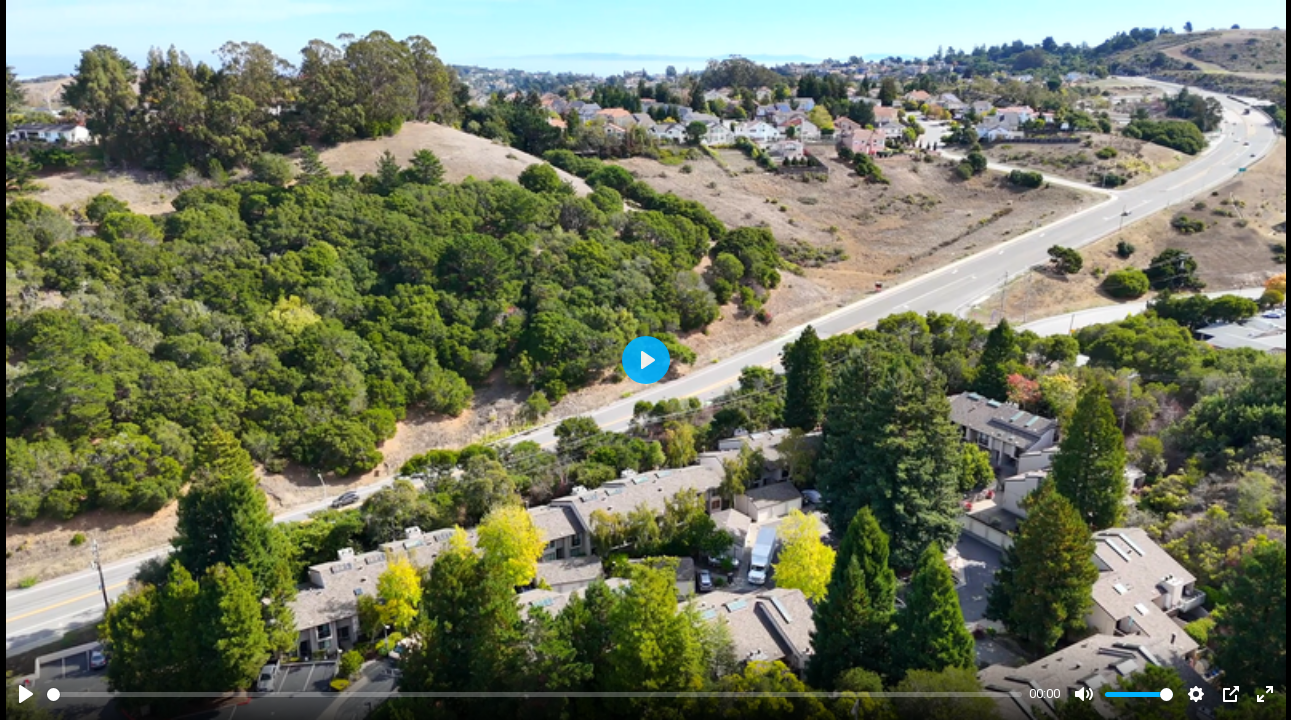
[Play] (26, 694)
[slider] (534, 694)
